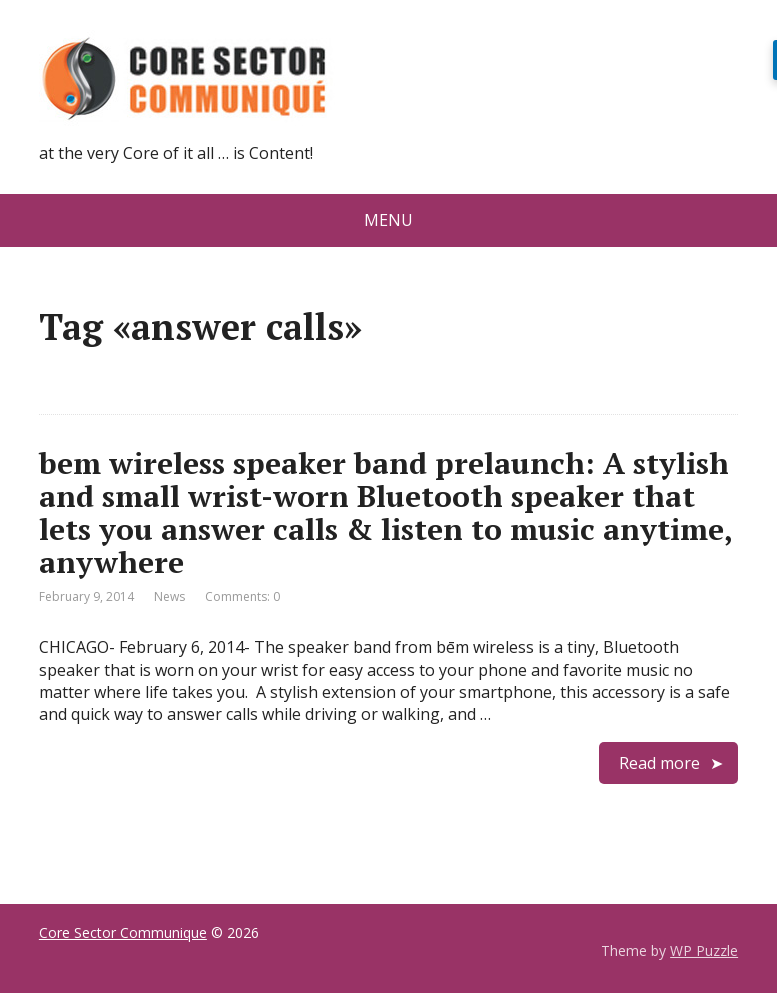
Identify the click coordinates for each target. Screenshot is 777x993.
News (169, 596)
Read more (659, 763)
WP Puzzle (704, 950)
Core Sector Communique (123, 932)
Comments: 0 (242, 596)
